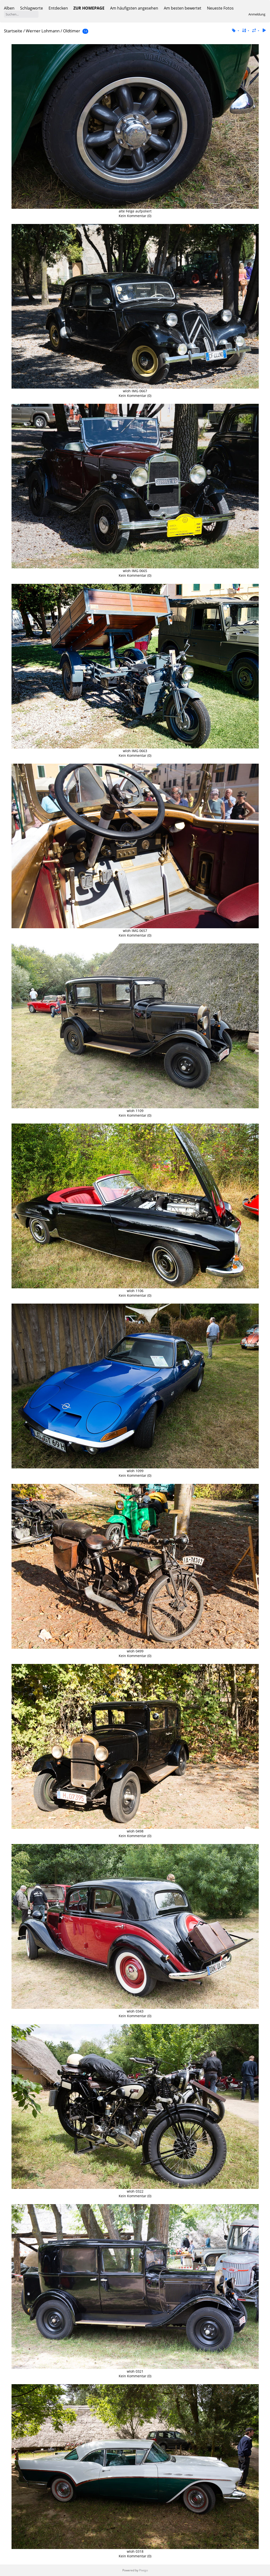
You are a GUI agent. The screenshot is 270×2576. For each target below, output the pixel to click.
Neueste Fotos (220, 8)
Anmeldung (256, 14)
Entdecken (58, 8)
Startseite (13, 31)
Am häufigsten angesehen (134, 8)
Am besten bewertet (182, 8)
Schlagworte (31, 8)
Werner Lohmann (43, 31)
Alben (9, 8)
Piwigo (143, 2570)
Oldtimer (71, 31)
